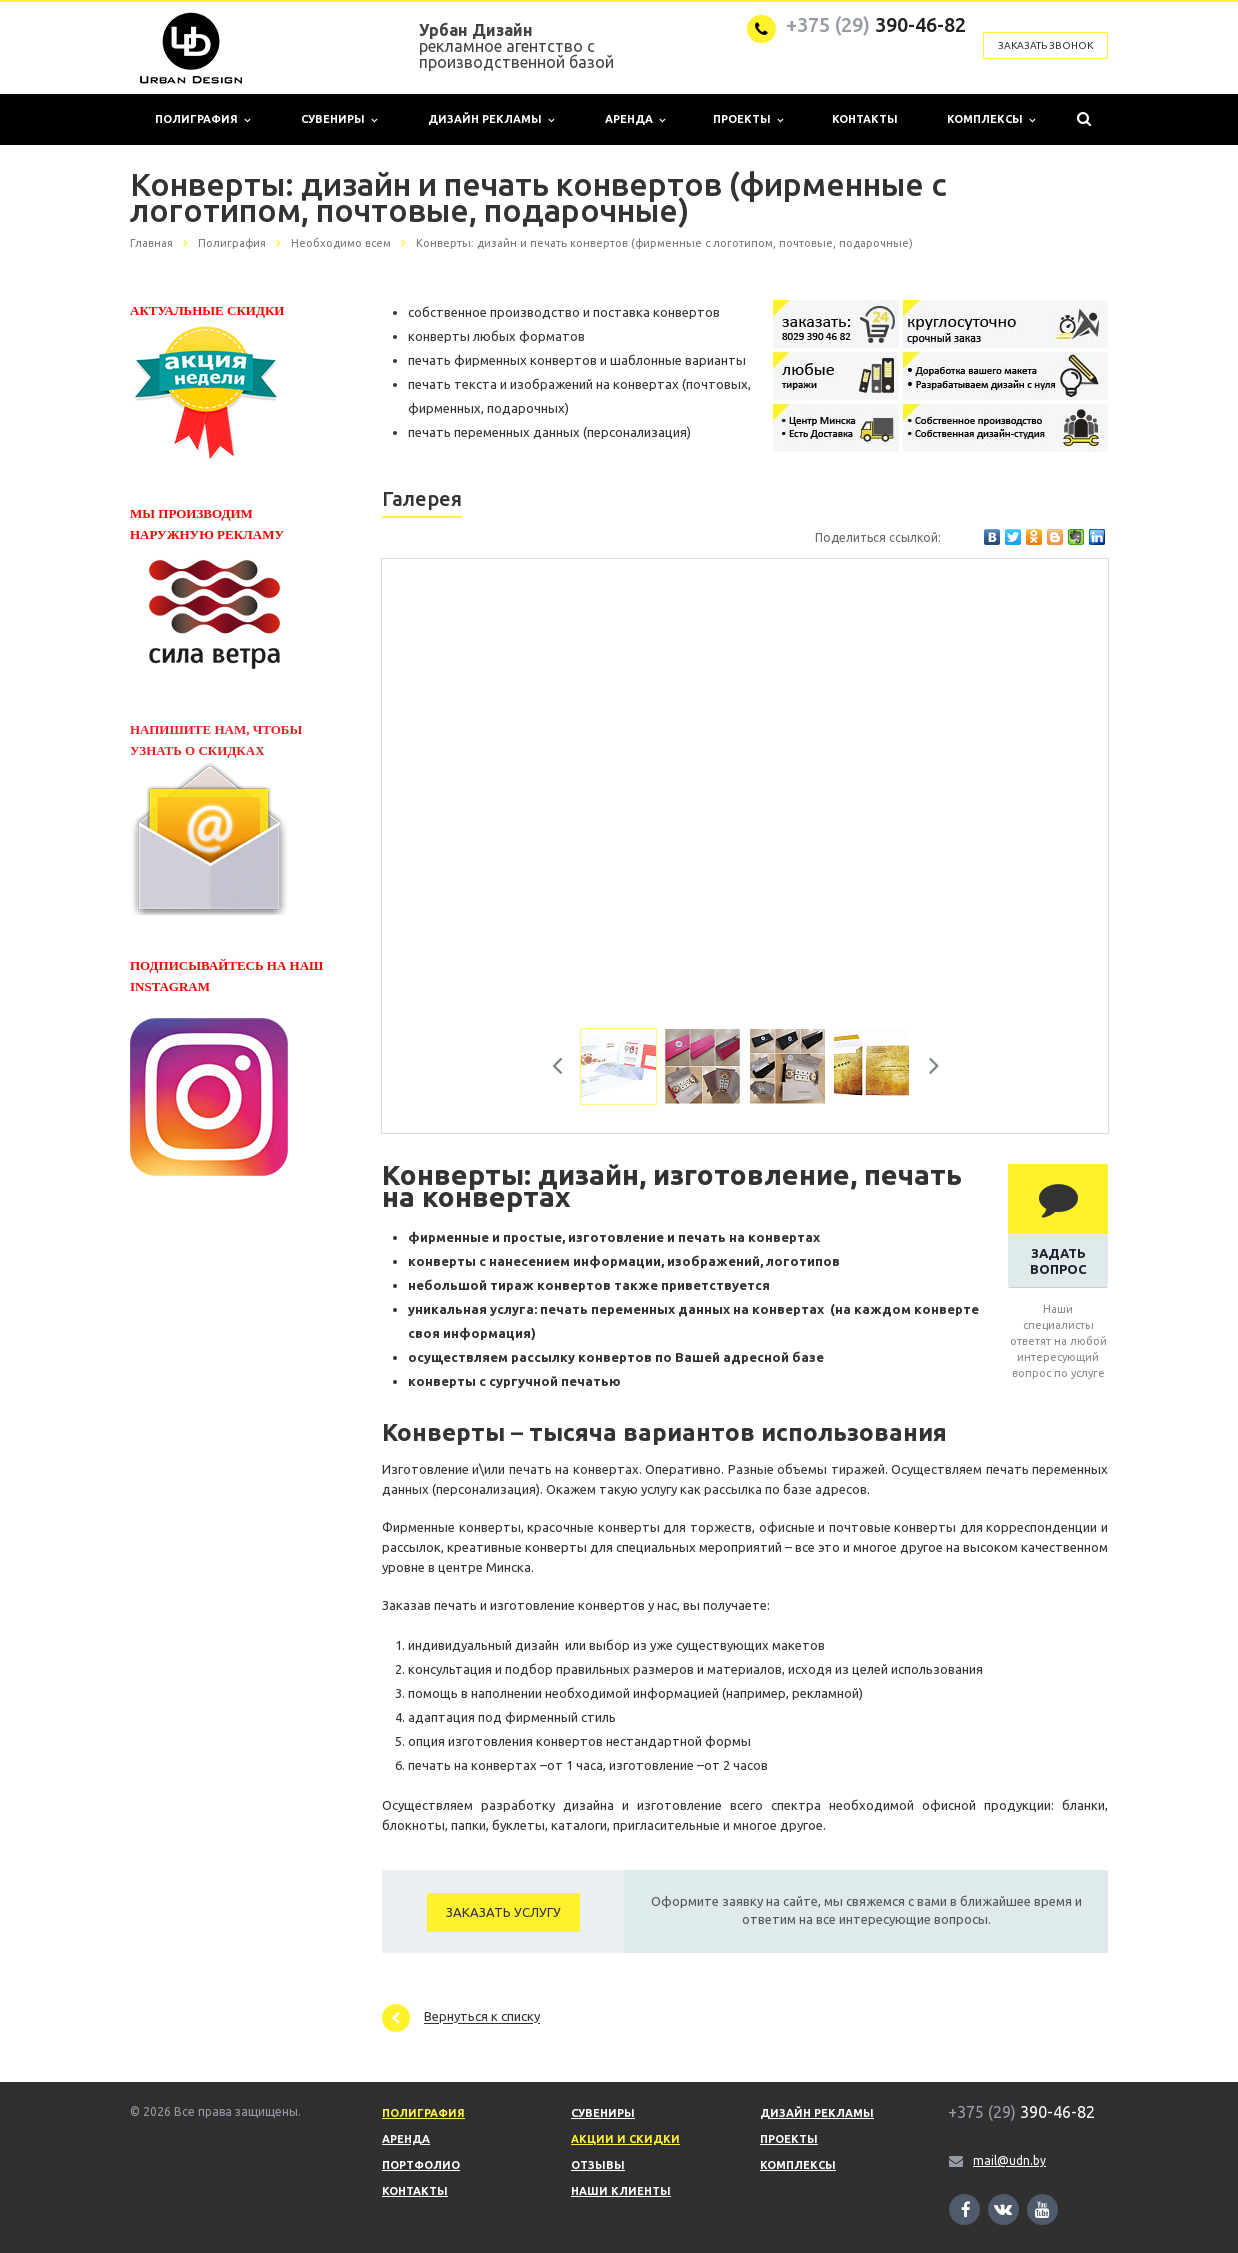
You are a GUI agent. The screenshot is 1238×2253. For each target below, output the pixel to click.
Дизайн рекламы (491, 119)
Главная (151, 243)
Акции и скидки (625, 2139)
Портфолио (421, 2165)
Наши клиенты (621, 2191)
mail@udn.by (1009, 2160)
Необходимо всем (341, 243)
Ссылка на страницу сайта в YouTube (1042, 2209)
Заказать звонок (1045, 45)
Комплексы (991, 119)
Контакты (865, 119)
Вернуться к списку (461, 2018)
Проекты (748, 119)
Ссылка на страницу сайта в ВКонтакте (1003, 2208)
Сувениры (339, 119)
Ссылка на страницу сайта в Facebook (966, 2209)
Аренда (635, 119)
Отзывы (598, 2165)
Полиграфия (202, 119)
